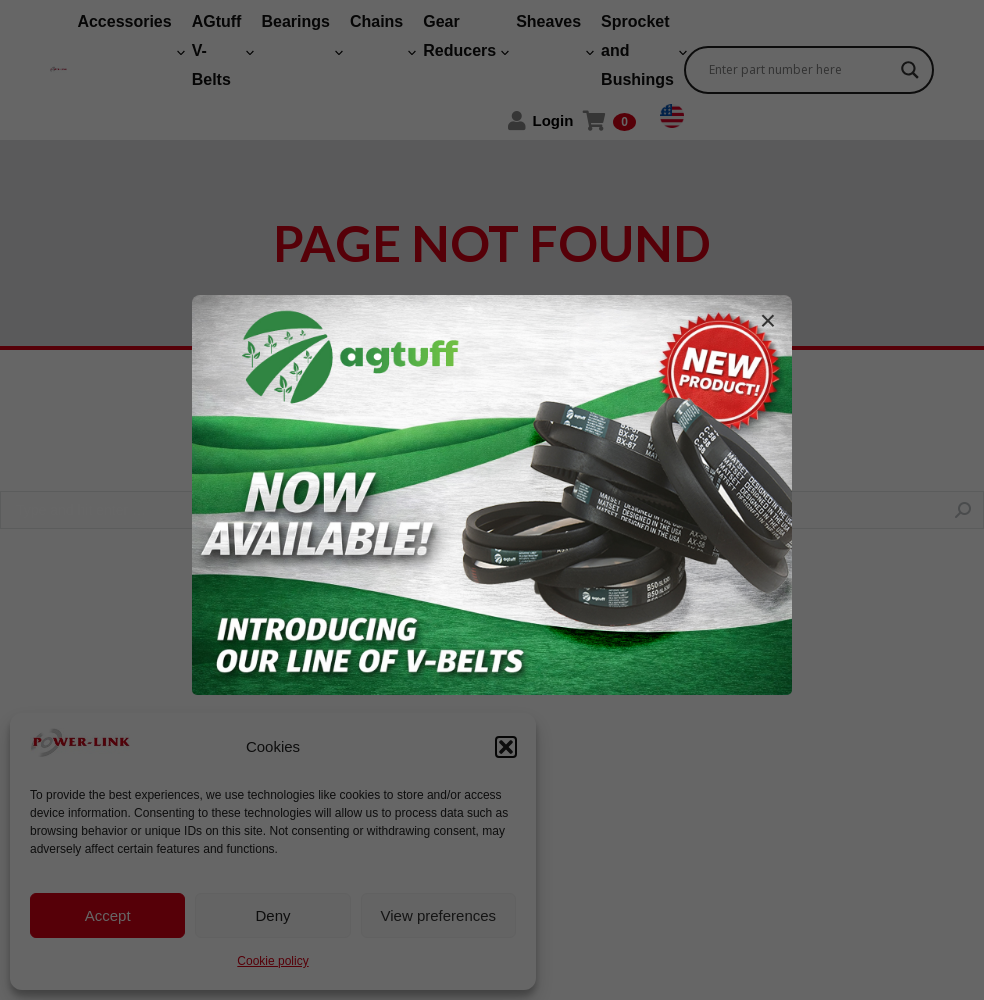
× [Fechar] (768, 321)
